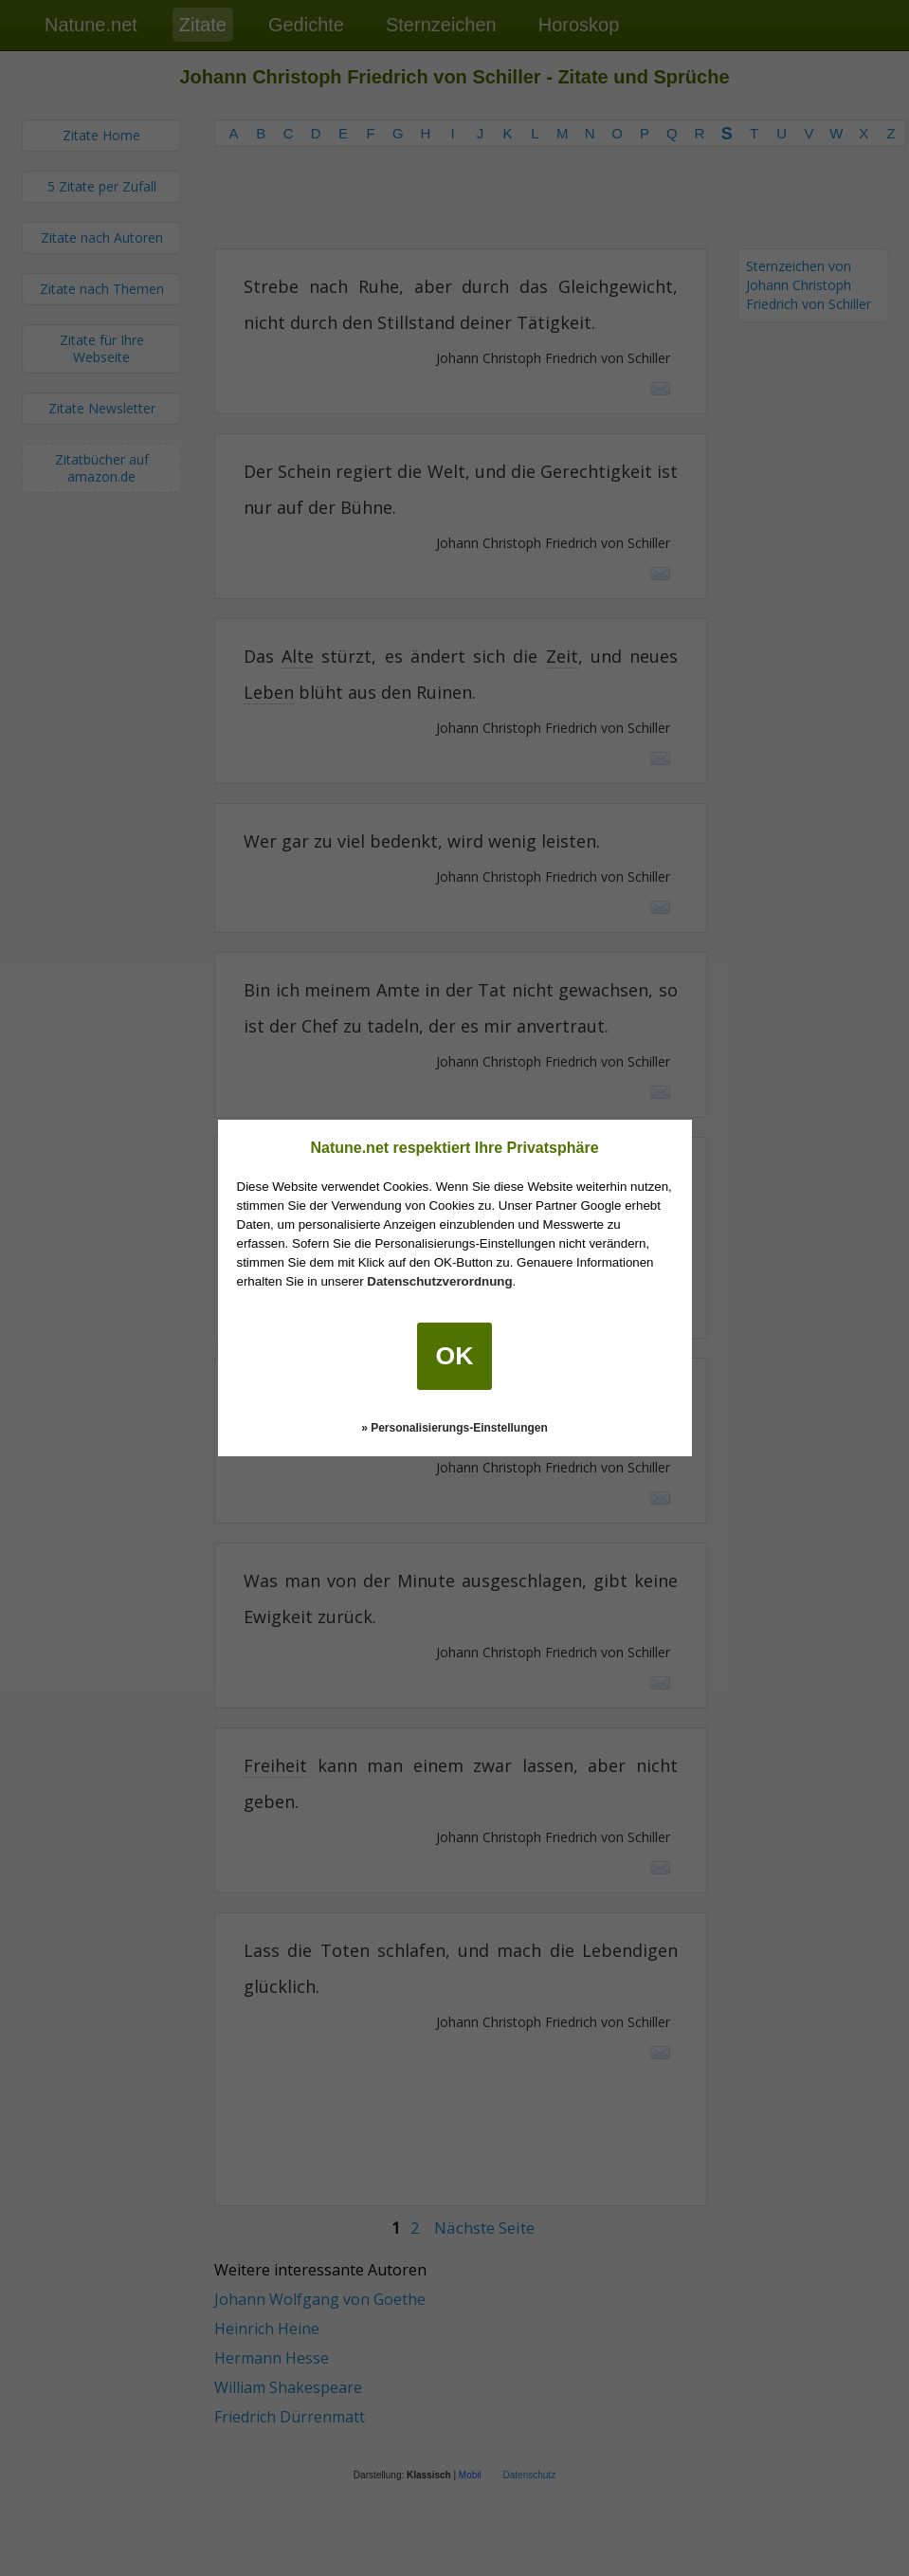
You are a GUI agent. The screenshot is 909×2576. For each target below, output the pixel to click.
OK (455, 1356)
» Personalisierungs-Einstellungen (454, 1427)
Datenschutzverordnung (439, 1281)
